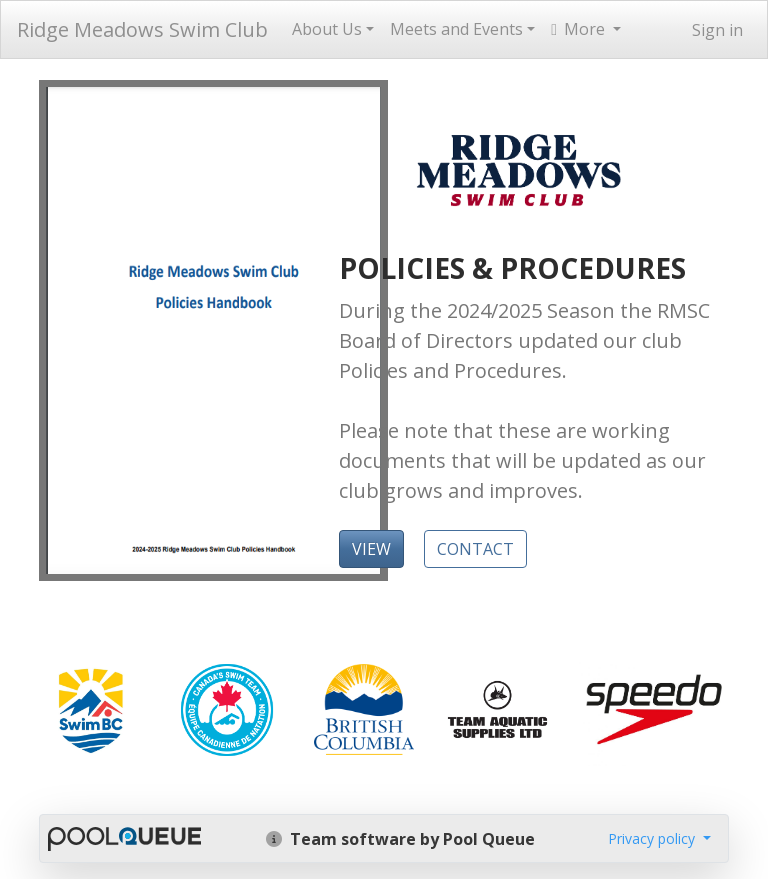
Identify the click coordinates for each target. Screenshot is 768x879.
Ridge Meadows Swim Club (142, 29)
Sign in (717, 30)
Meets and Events (456, 29)
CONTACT (475, 549)
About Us (327, 29)
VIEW (371, 549)
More (580, 29)
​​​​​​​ (90, 708)
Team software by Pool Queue (400, 839)
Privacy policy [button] (653, 838)
